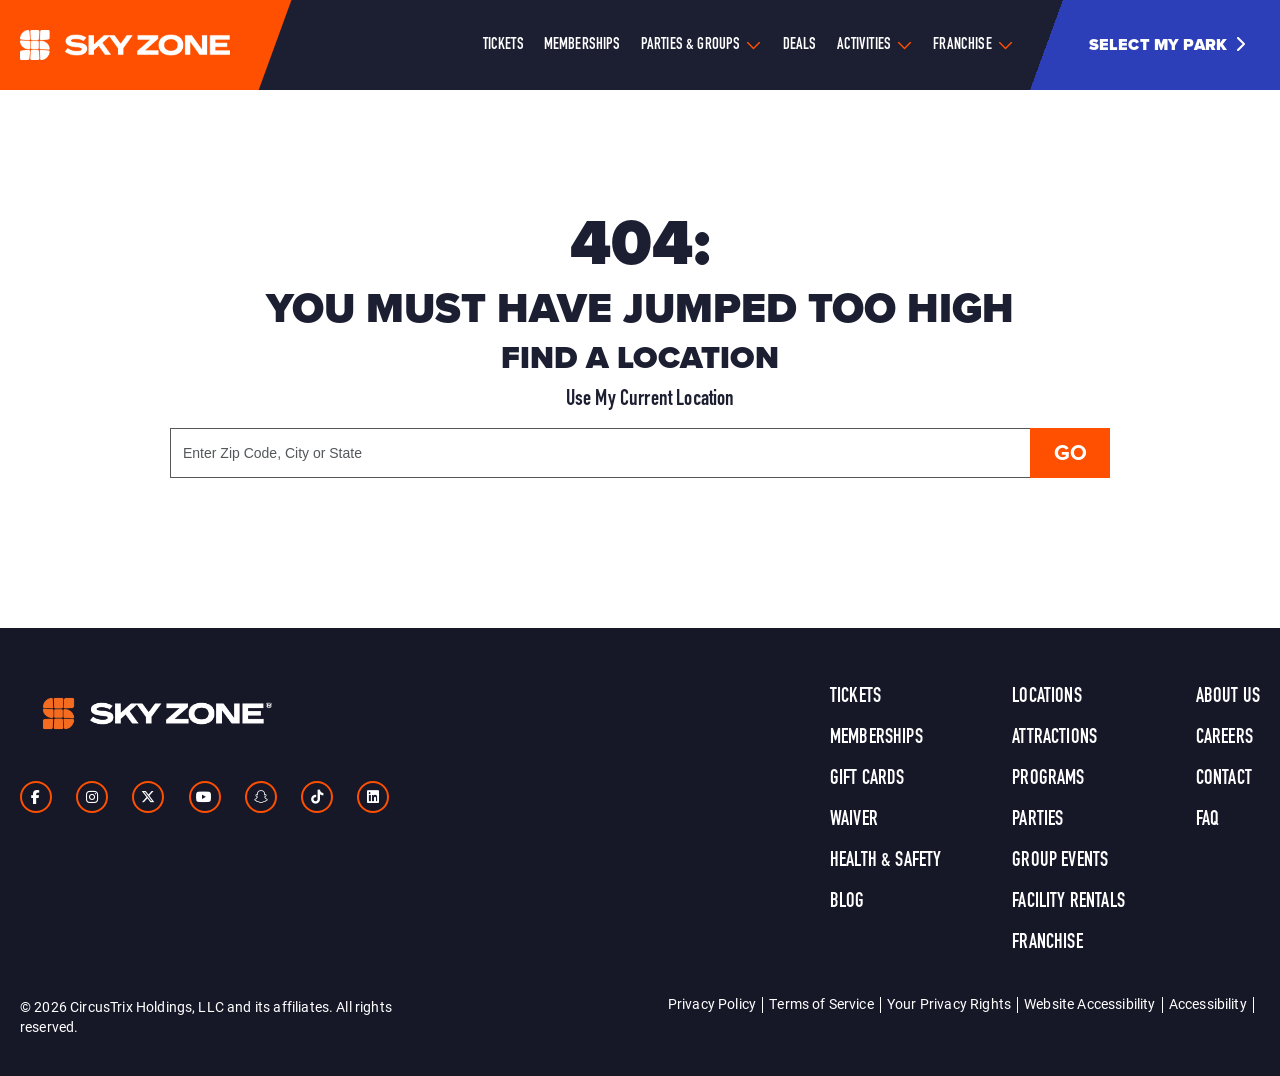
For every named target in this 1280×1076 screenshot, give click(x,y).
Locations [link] (1046, 697)
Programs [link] (1048, 779)
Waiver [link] (854, 820)
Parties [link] (1037, 820)
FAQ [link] (1207, 820)
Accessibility (1208, 1003)
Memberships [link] (876, 738)
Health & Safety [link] (885, 861)
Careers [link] (1224, 738)
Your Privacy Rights (949, 1003)
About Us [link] (1228, 697)
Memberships (582, 45)
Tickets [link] (855, 697)
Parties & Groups (691, 45)
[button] (1174, 45)
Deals (800, 45)
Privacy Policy (712, 1003)
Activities (864, 45)
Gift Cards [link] (867, 779)
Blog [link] (847, 902)
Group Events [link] (1060, 861)
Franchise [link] (1047, 943)
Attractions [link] (1054, 738)
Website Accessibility (1089, 1003)
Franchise (962, 45)
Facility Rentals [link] (1068, 902)
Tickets (503, 45)
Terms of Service (821, 1003)
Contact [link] (1224, 779)
